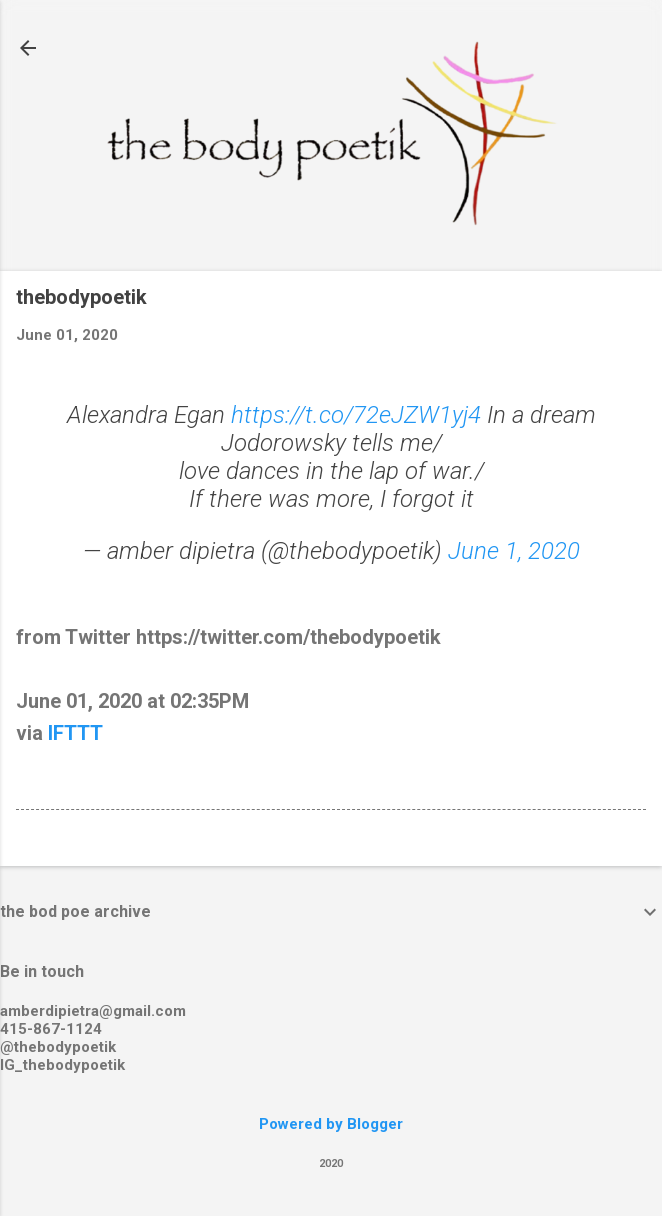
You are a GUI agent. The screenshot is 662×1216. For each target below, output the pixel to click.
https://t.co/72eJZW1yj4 (356, 415)
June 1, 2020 (514, 551)
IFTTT (75, 733)
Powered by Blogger (331, 1124)
